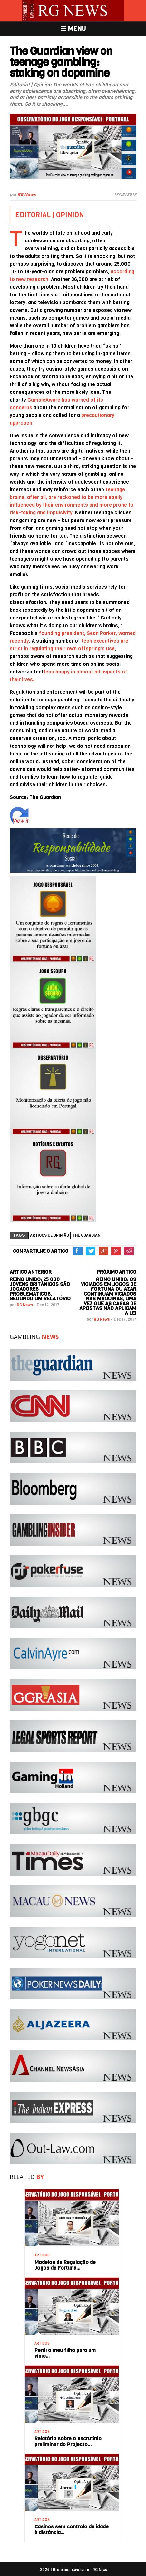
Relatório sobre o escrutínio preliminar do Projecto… (68, 2441)
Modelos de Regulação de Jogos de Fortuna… (65, 2265)
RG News (26, 195)
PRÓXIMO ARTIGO (116, 1272)
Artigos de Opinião (49, 1235)
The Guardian (86, 1235)
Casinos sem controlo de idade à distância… (71, 2529)
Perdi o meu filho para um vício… (65, 2353)
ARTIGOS (42, 2255)
